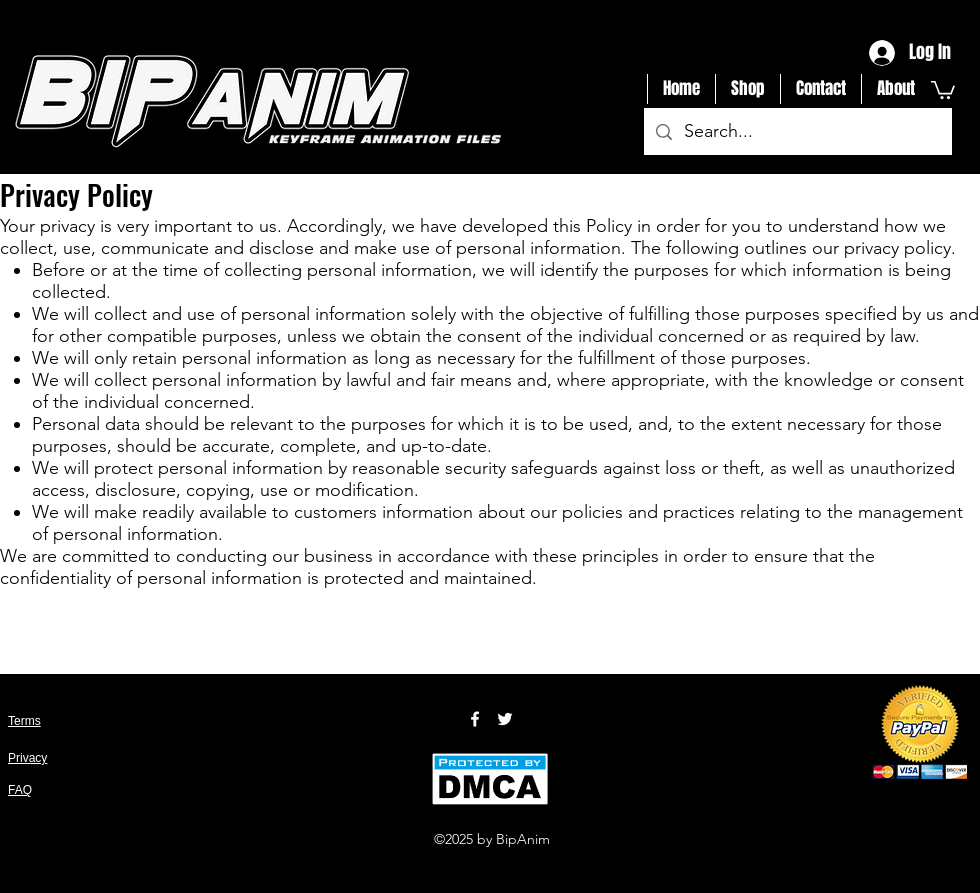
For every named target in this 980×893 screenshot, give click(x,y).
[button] (943, 89)
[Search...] (797, 132)
